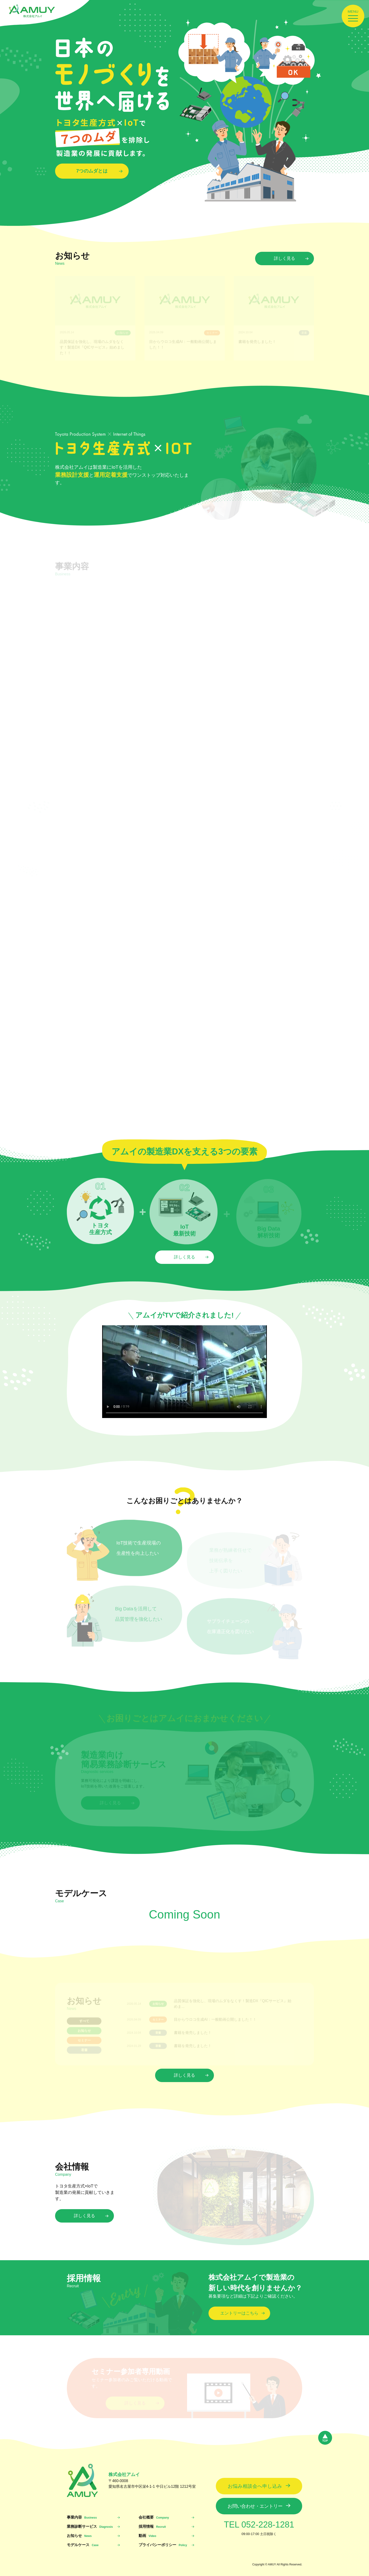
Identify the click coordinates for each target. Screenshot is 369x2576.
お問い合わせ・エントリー (255, 2506)
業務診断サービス (90, 2526)
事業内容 (82, 2517)
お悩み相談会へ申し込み (255, 2486)
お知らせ (79, 2536)
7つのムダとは (92, 171)
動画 (147, 2536)
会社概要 (154, 2517)
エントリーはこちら (239, 2313)
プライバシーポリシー (163, 2545)
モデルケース (83, 2545)
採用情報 (152, 2526)
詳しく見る (284, 258)
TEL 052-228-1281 (259, 2524)
